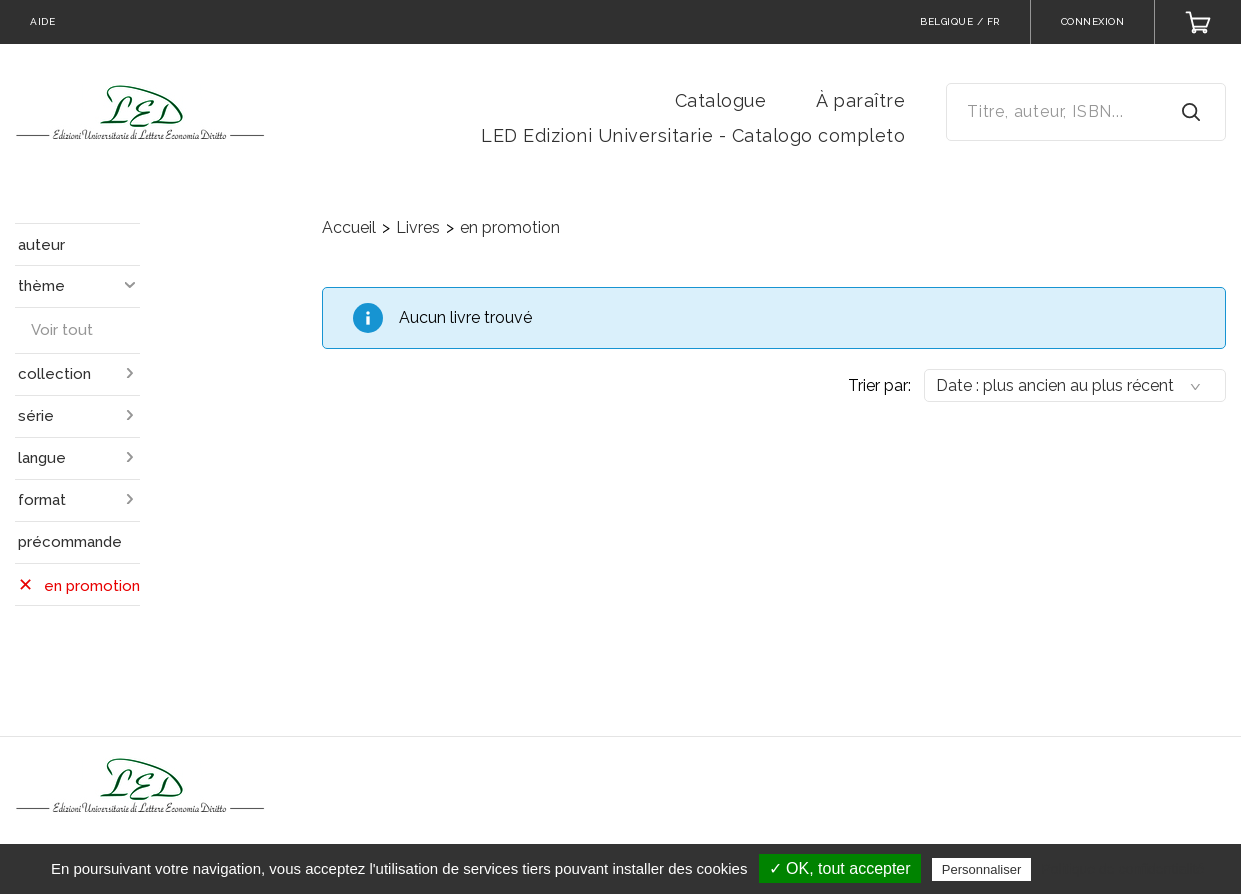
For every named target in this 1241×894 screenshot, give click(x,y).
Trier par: (879, 385)
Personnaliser (982, 869)
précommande (70, 542)
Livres (418, 227)
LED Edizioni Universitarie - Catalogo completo (693, 135)
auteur (41, 245)
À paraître (860, 100)
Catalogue (721, 100)
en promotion (510, 227)
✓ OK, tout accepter (840, 868)
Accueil (349, 227)
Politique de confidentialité (1122, 869)
